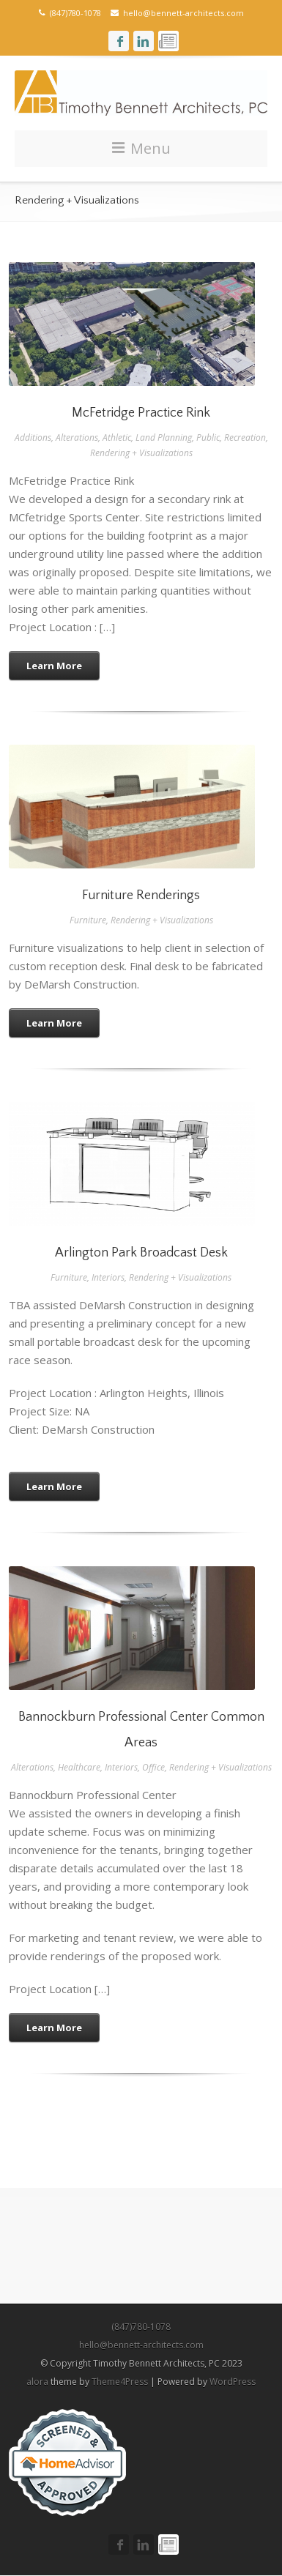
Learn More (54, 665)
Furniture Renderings (141, 895)
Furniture (88, 920)
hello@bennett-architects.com (177, 12)
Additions (33, 437)
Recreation (245, 437)
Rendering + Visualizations (141, 453)
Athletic (117, 437)
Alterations (77, 437)
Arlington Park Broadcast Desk (141, 1253)
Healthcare (79, 1767)
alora (37, 2381)
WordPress (232, 2381)
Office (153, 1767)
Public (208, 437)
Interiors (108, 1277)
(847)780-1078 (141, 2326)
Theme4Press (120, 2381)
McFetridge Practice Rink (141, 413)
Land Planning (164, 437)
